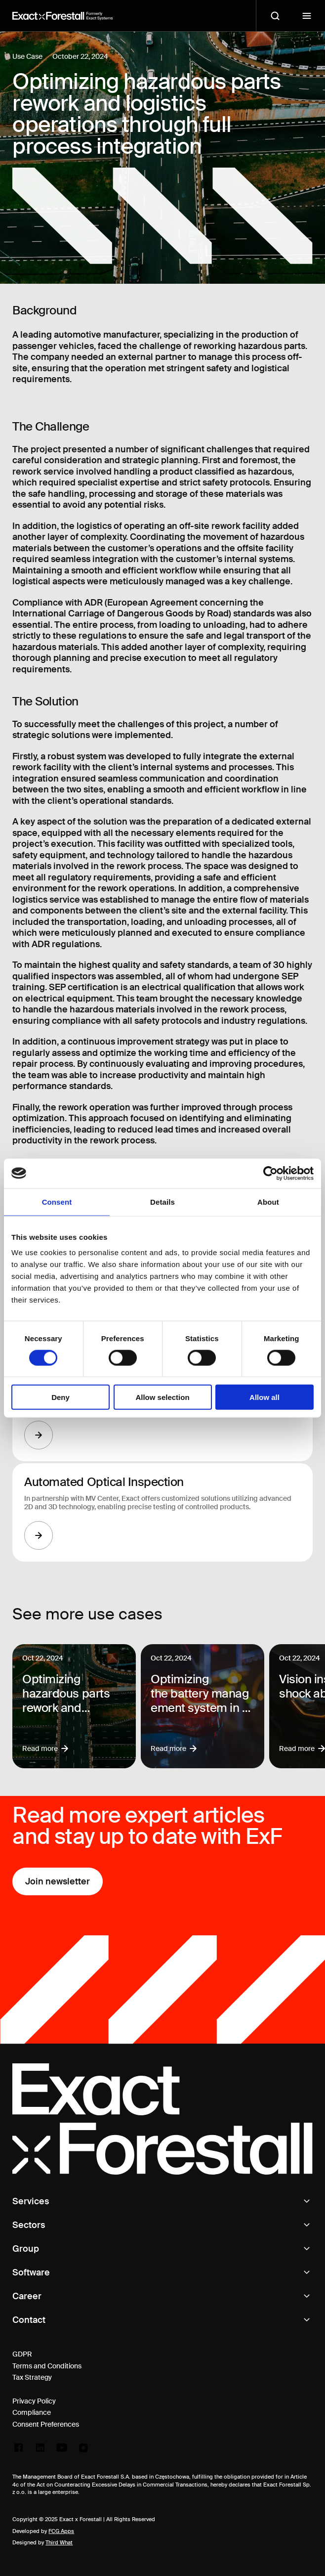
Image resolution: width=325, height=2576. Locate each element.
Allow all (264, 1397)
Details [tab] (162, 1201)
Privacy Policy (34, 2401)
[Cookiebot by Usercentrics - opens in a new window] (270, 1173)
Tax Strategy (32, 2377)
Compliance (31, 2412)
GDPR (22, 2354)
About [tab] (268, 1201)
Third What (59, 2542)
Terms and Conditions (46, 2365)
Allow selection (162, 1397)
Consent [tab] (57, 1201)
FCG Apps (61, 2531)
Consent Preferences (45, 2424)
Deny (60, 1397)
